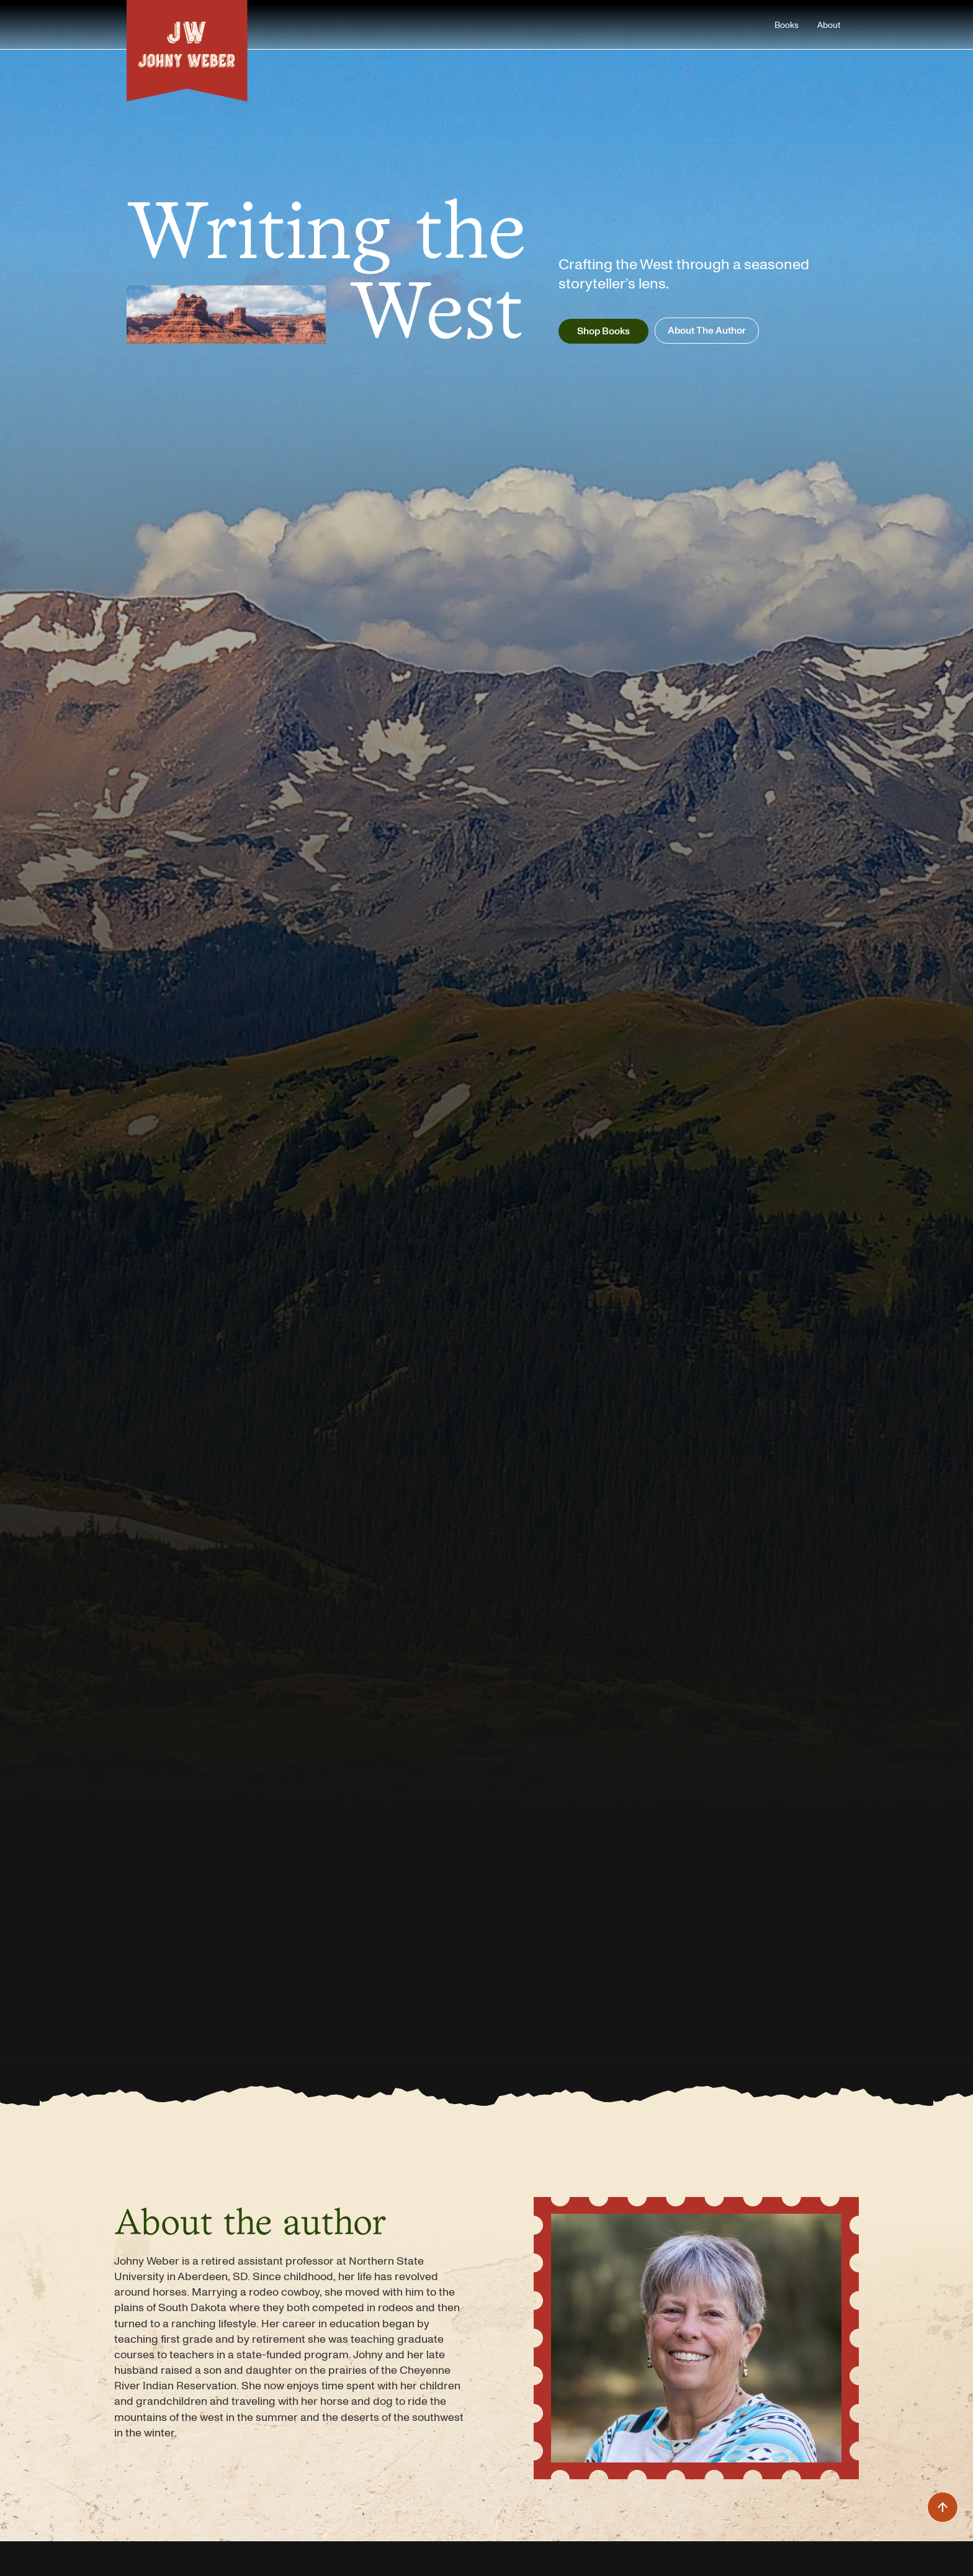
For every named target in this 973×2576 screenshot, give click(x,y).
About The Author (707, 330)
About (828, 25)
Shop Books (603, 331)
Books (786, 25)
